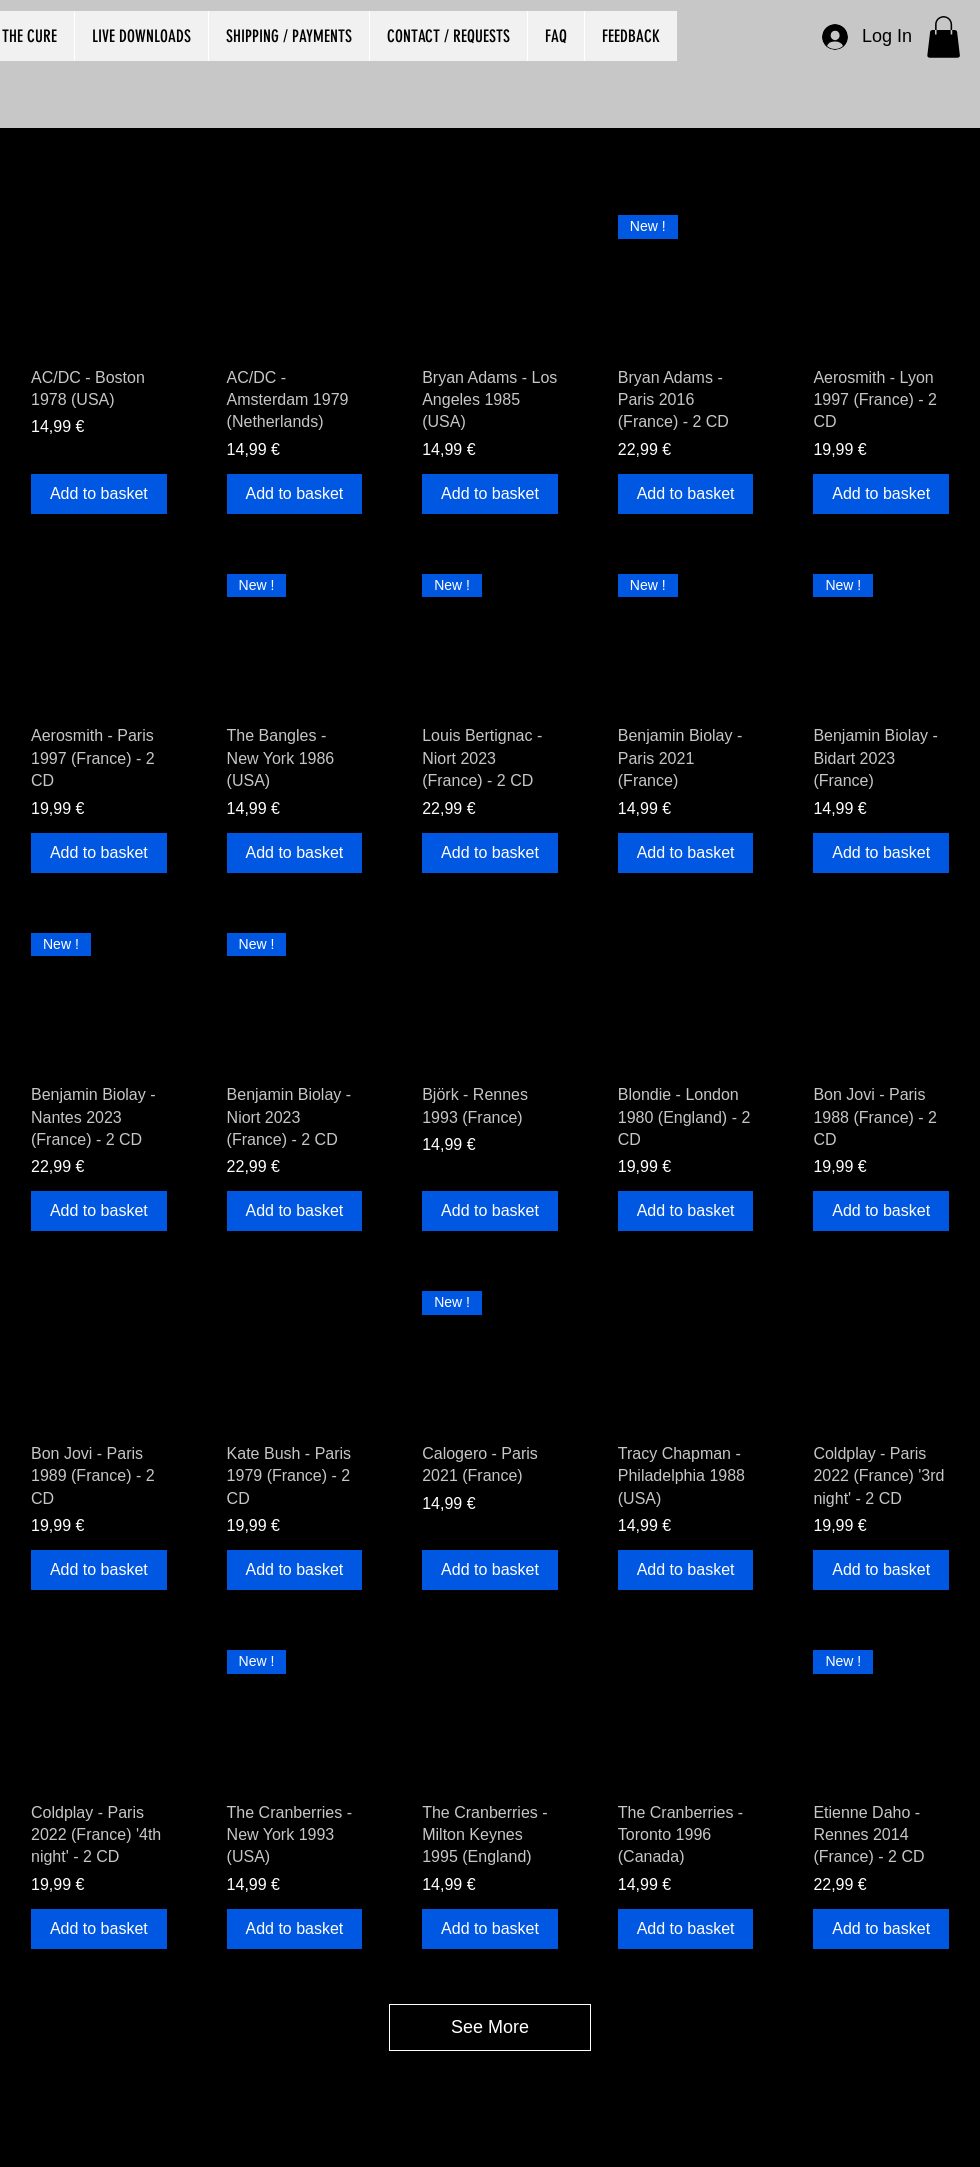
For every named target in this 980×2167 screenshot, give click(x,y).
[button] (943, 37)
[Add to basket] (99, 494)
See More (490, 2027)
